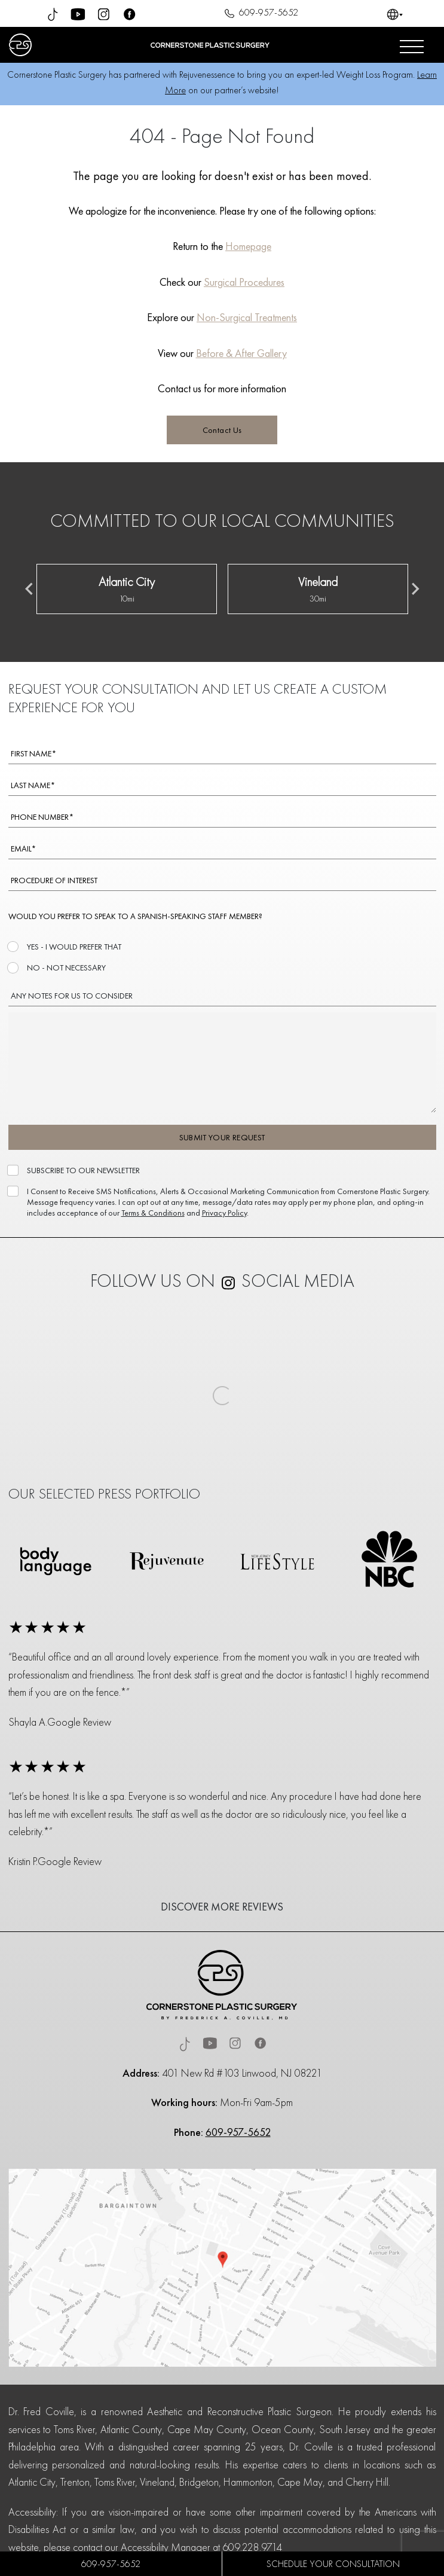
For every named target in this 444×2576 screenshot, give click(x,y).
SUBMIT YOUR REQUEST (222, 1137)
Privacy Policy (224, 1212)
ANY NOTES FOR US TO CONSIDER (72, 995)
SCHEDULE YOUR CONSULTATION (333, 2563)
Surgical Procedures (244, 282)
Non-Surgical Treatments (247, 317)
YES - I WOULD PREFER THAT (73, 946)
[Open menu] (411, 44)
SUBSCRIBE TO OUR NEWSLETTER (82, 1170)
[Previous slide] (30, 589)
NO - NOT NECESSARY (65, 967)
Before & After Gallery (241, 353)
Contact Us (222, 430)
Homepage (248, 246)
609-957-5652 (259, 14)
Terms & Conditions (153, 1212)
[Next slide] (414, 589)
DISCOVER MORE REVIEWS (222, 1906)
